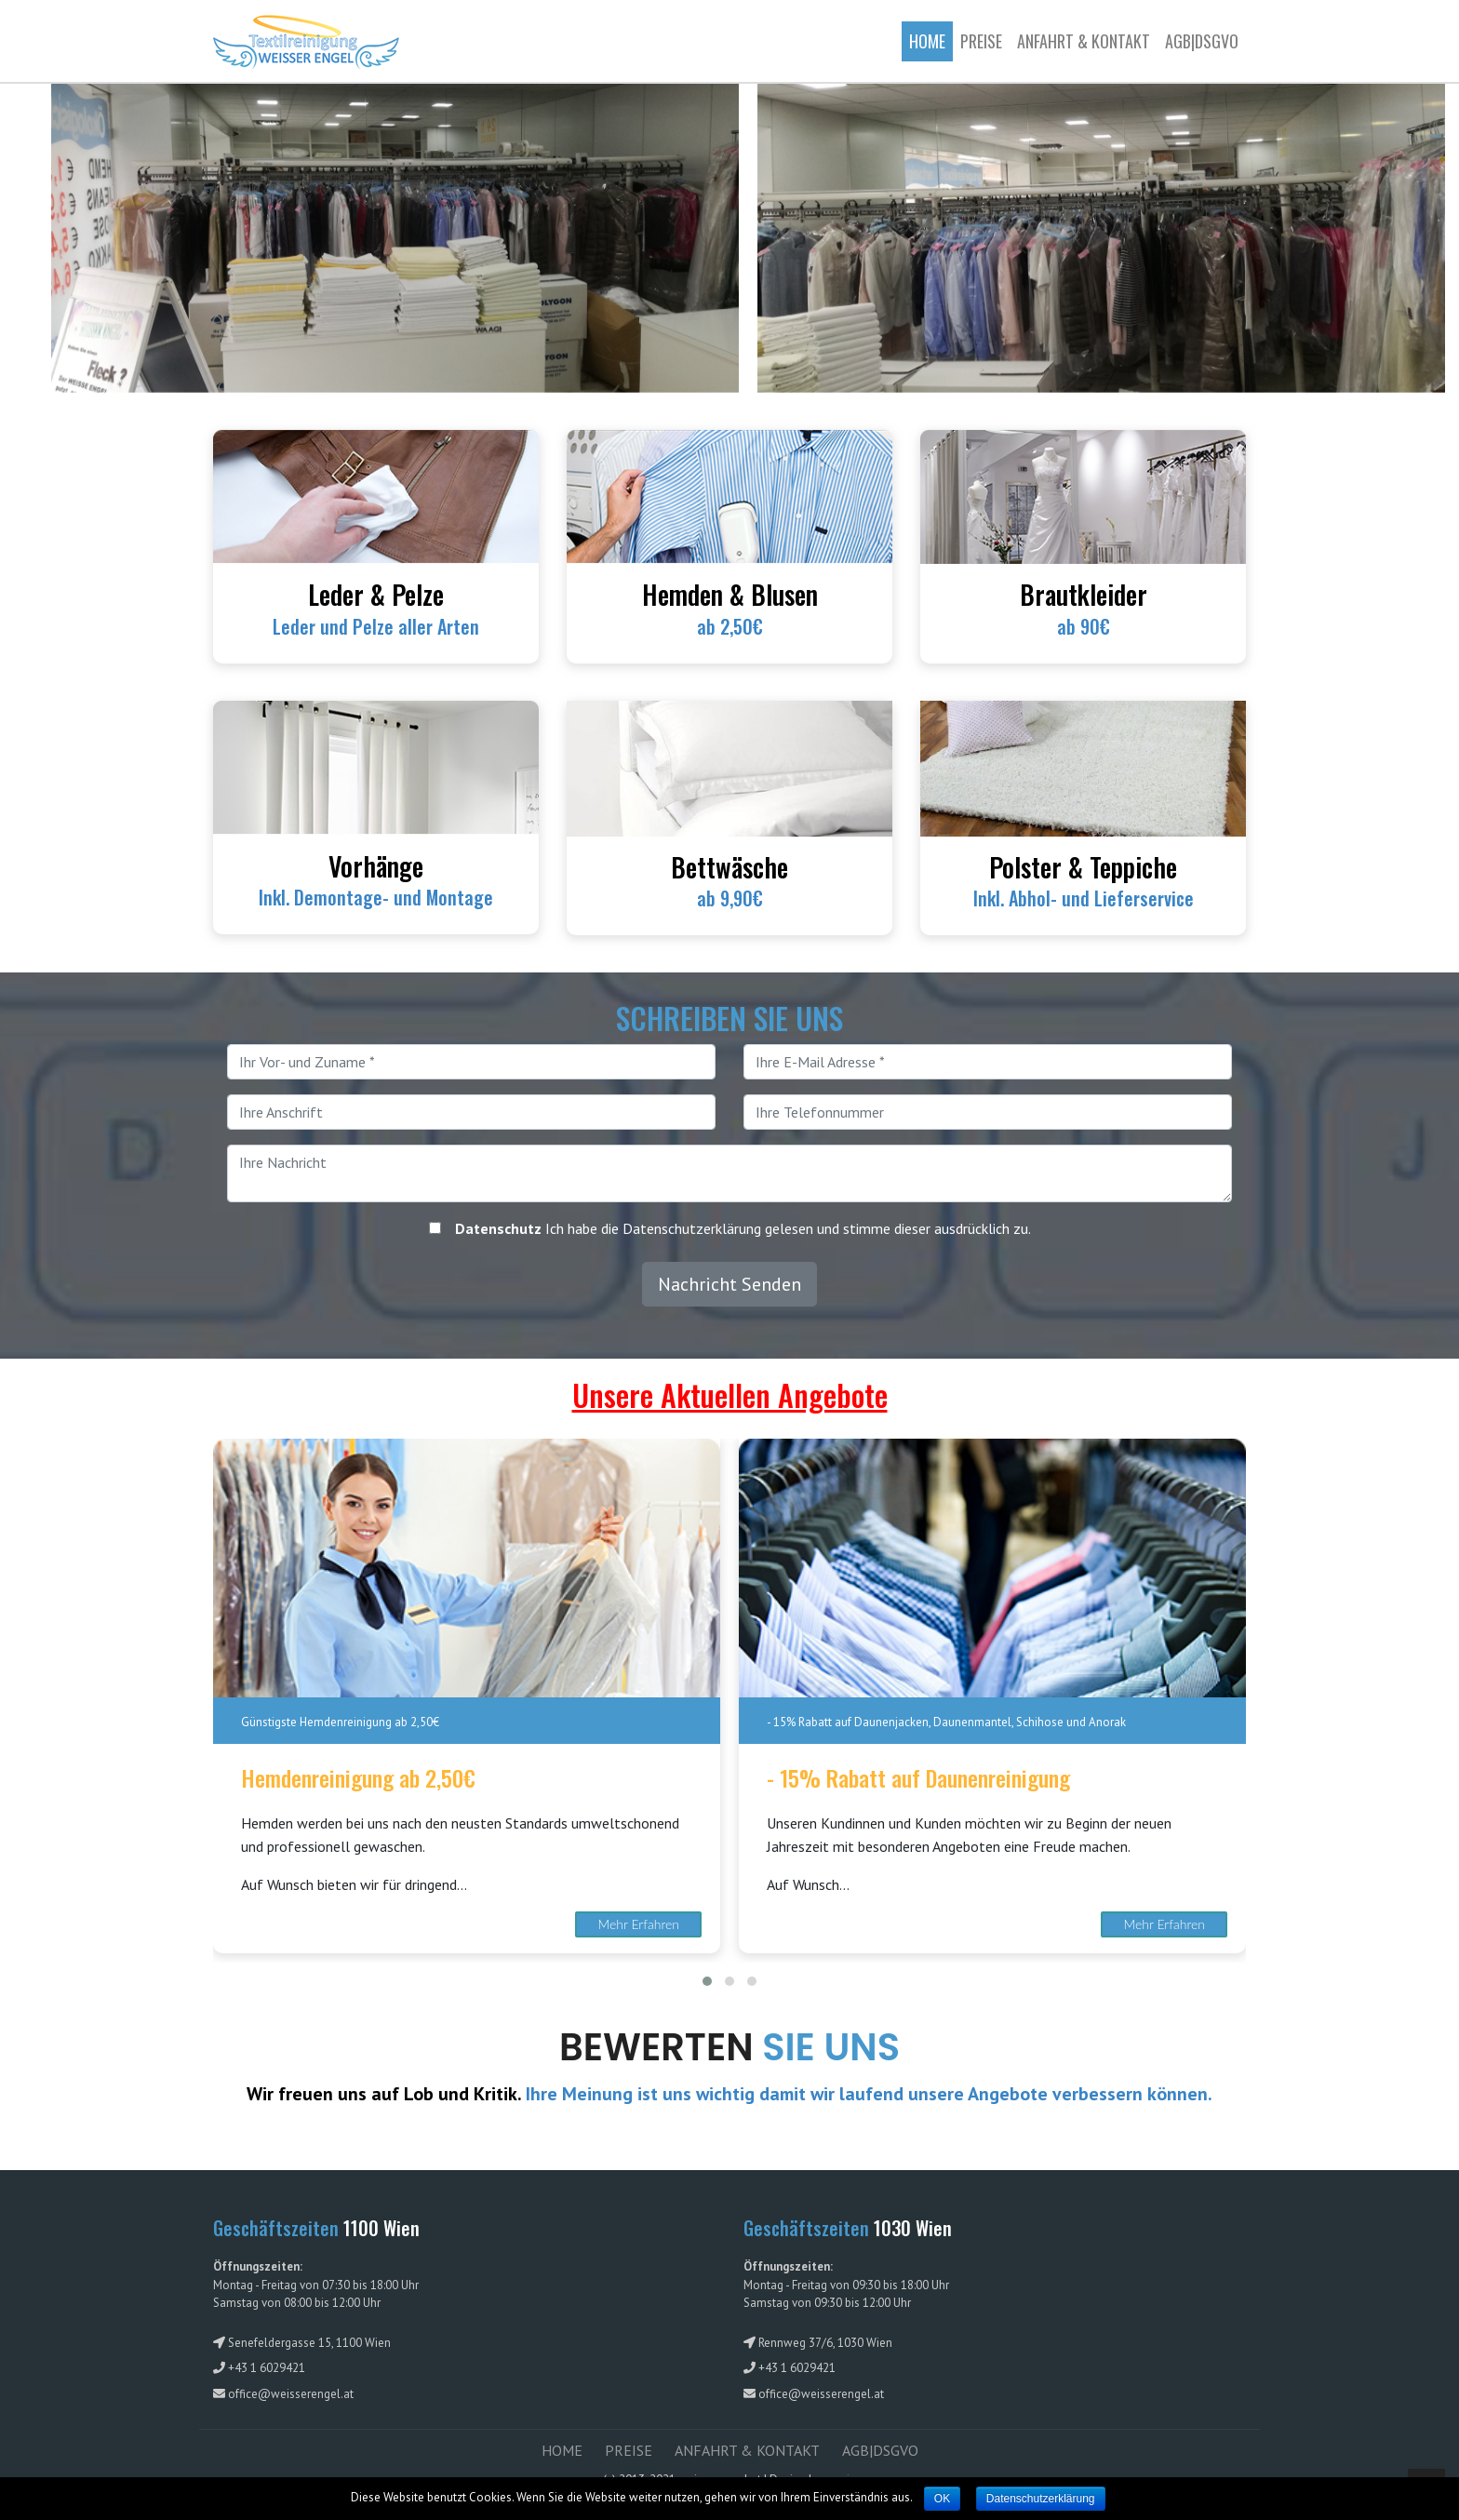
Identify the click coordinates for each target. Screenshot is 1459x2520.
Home (931, 40)
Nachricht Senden (729, 1284)
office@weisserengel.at (291, 2394)
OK (942, 2498)
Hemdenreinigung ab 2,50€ (358, 1778)
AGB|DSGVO (1201, 41)
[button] (707, 1981)
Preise (981, 41)
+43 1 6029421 (266, 2368)
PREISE (628, 2450)
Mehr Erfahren (639, 1924)
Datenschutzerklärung (1040, 2498)
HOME (562, 2450)
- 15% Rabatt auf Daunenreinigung (918, 1778)
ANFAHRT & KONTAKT (1083, 41)
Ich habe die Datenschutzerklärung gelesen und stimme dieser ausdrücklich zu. (743, 1228)
